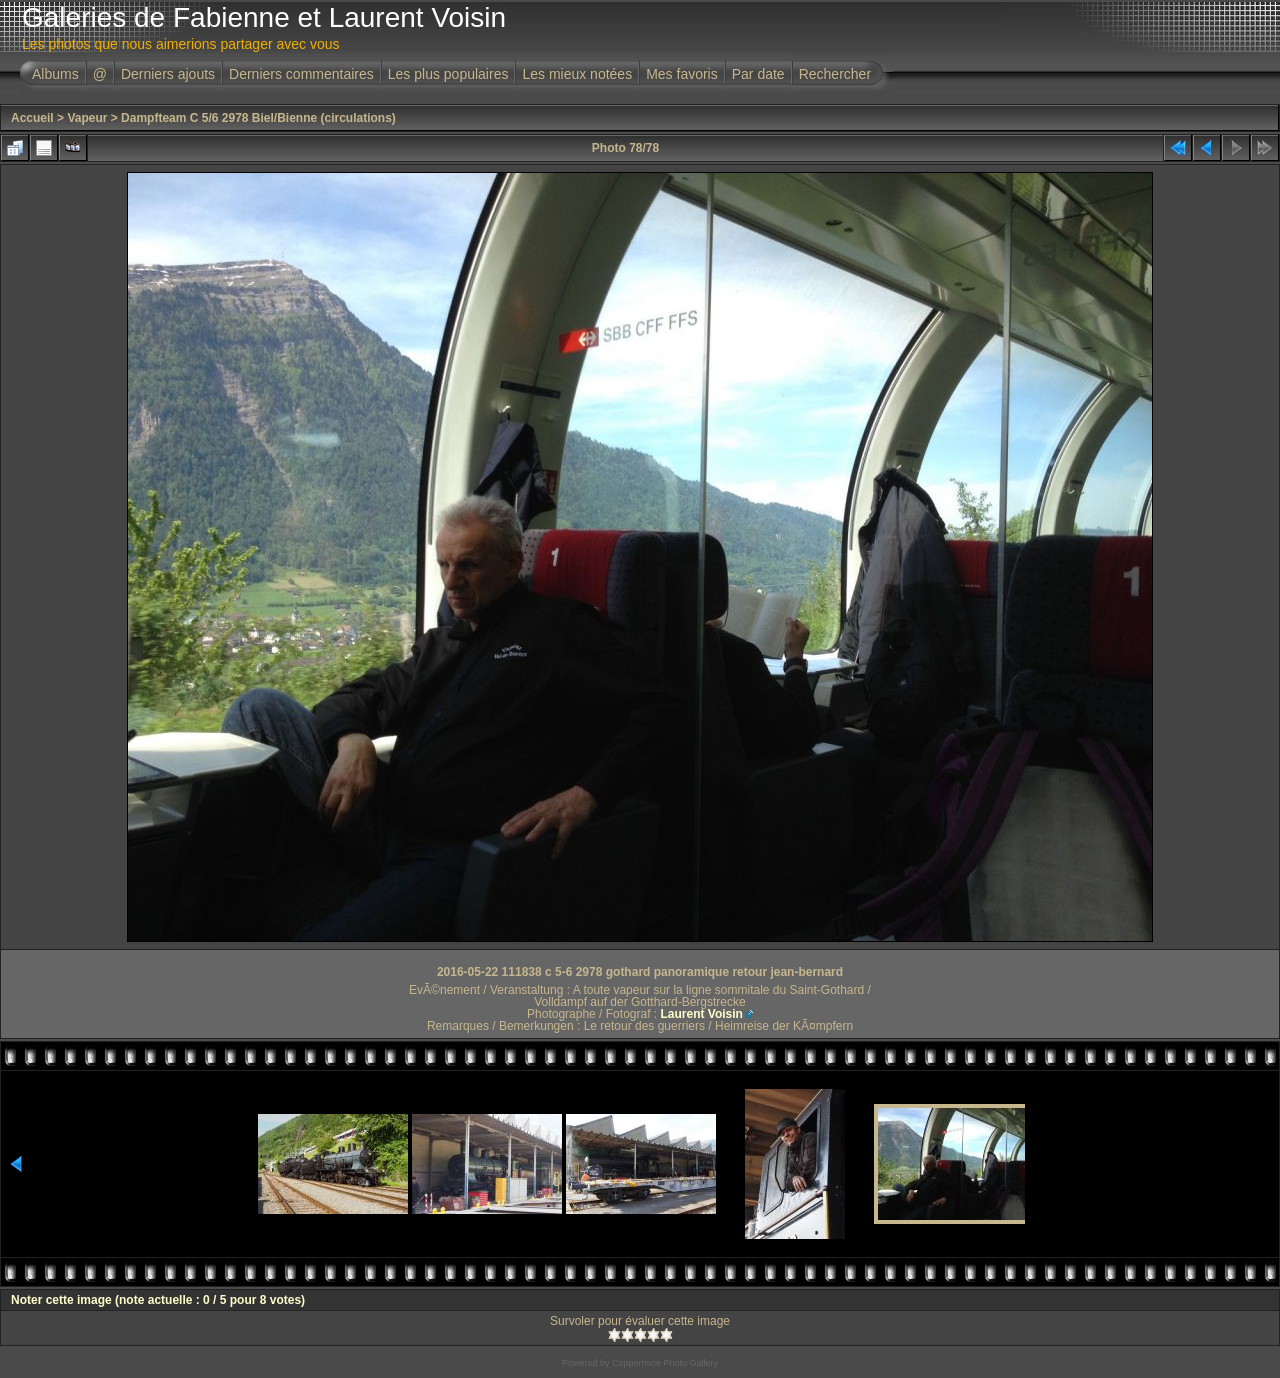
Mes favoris (682, 74)
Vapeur (87, 118)
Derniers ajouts (168, 74)
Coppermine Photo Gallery (665, 1363)
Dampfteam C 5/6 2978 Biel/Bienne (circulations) (258, 118)
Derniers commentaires (301, 74)
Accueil (32, 118)
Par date (758, 74)
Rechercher (835, 74)
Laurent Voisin (701, 1014)
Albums (55, 74)
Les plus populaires (448, 74)
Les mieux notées (577, 74)
